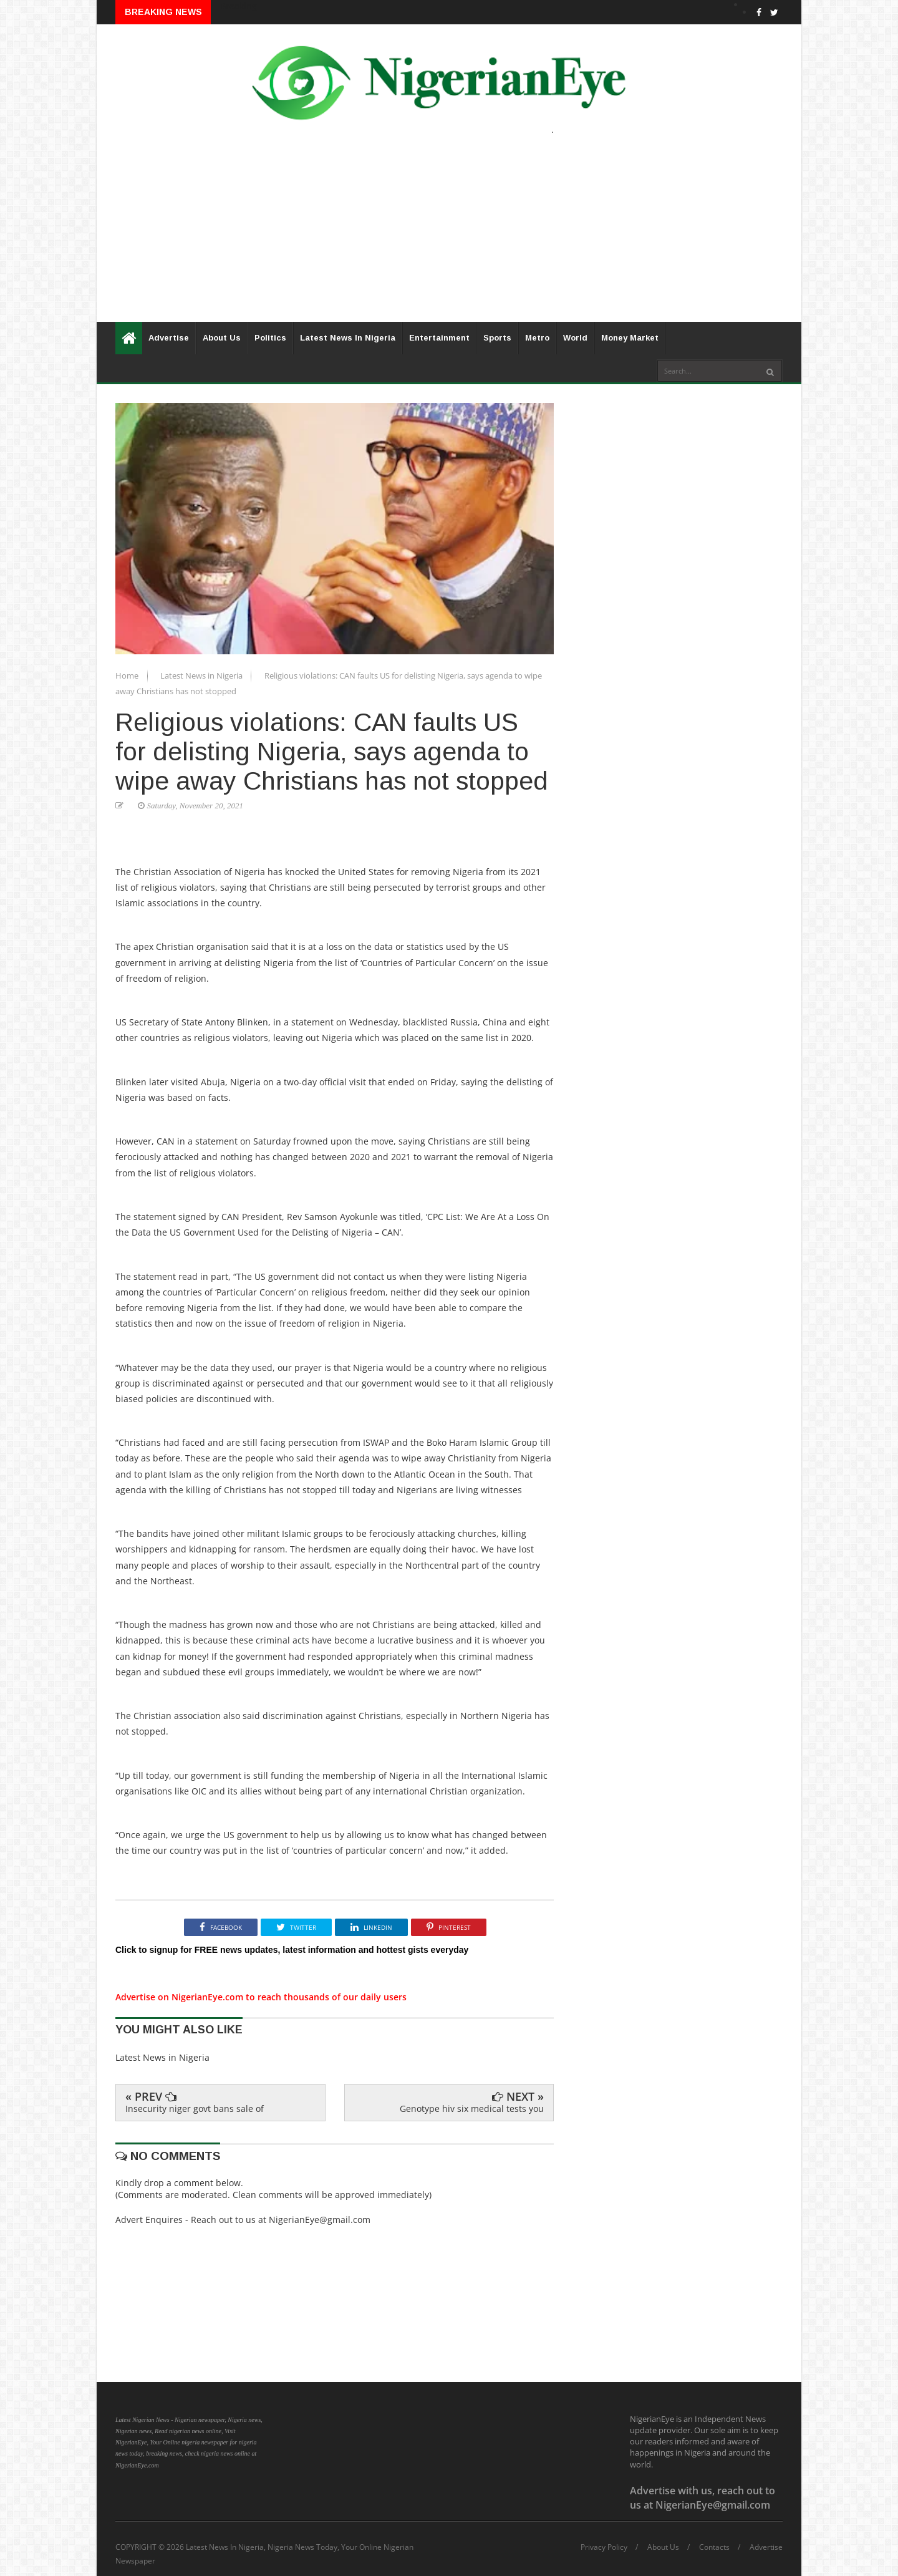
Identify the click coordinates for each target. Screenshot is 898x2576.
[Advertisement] (449, 234)
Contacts (714, 2547)
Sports (497, 337)
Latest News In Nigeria (347, 337)
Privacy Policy (604, 2547)
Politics (270, 337)
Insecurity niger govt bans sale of (194, 2108)
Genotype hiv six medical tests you (472, 2108)
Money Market (630, 337)
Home (127, 675)
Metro (537, 337)
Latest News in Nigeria (202, 675)
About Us (222, 337)
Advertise (168, 337)
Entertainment (439, 337)
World (575, 337)
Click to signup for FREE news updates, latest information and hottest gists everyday (291, 1950)
